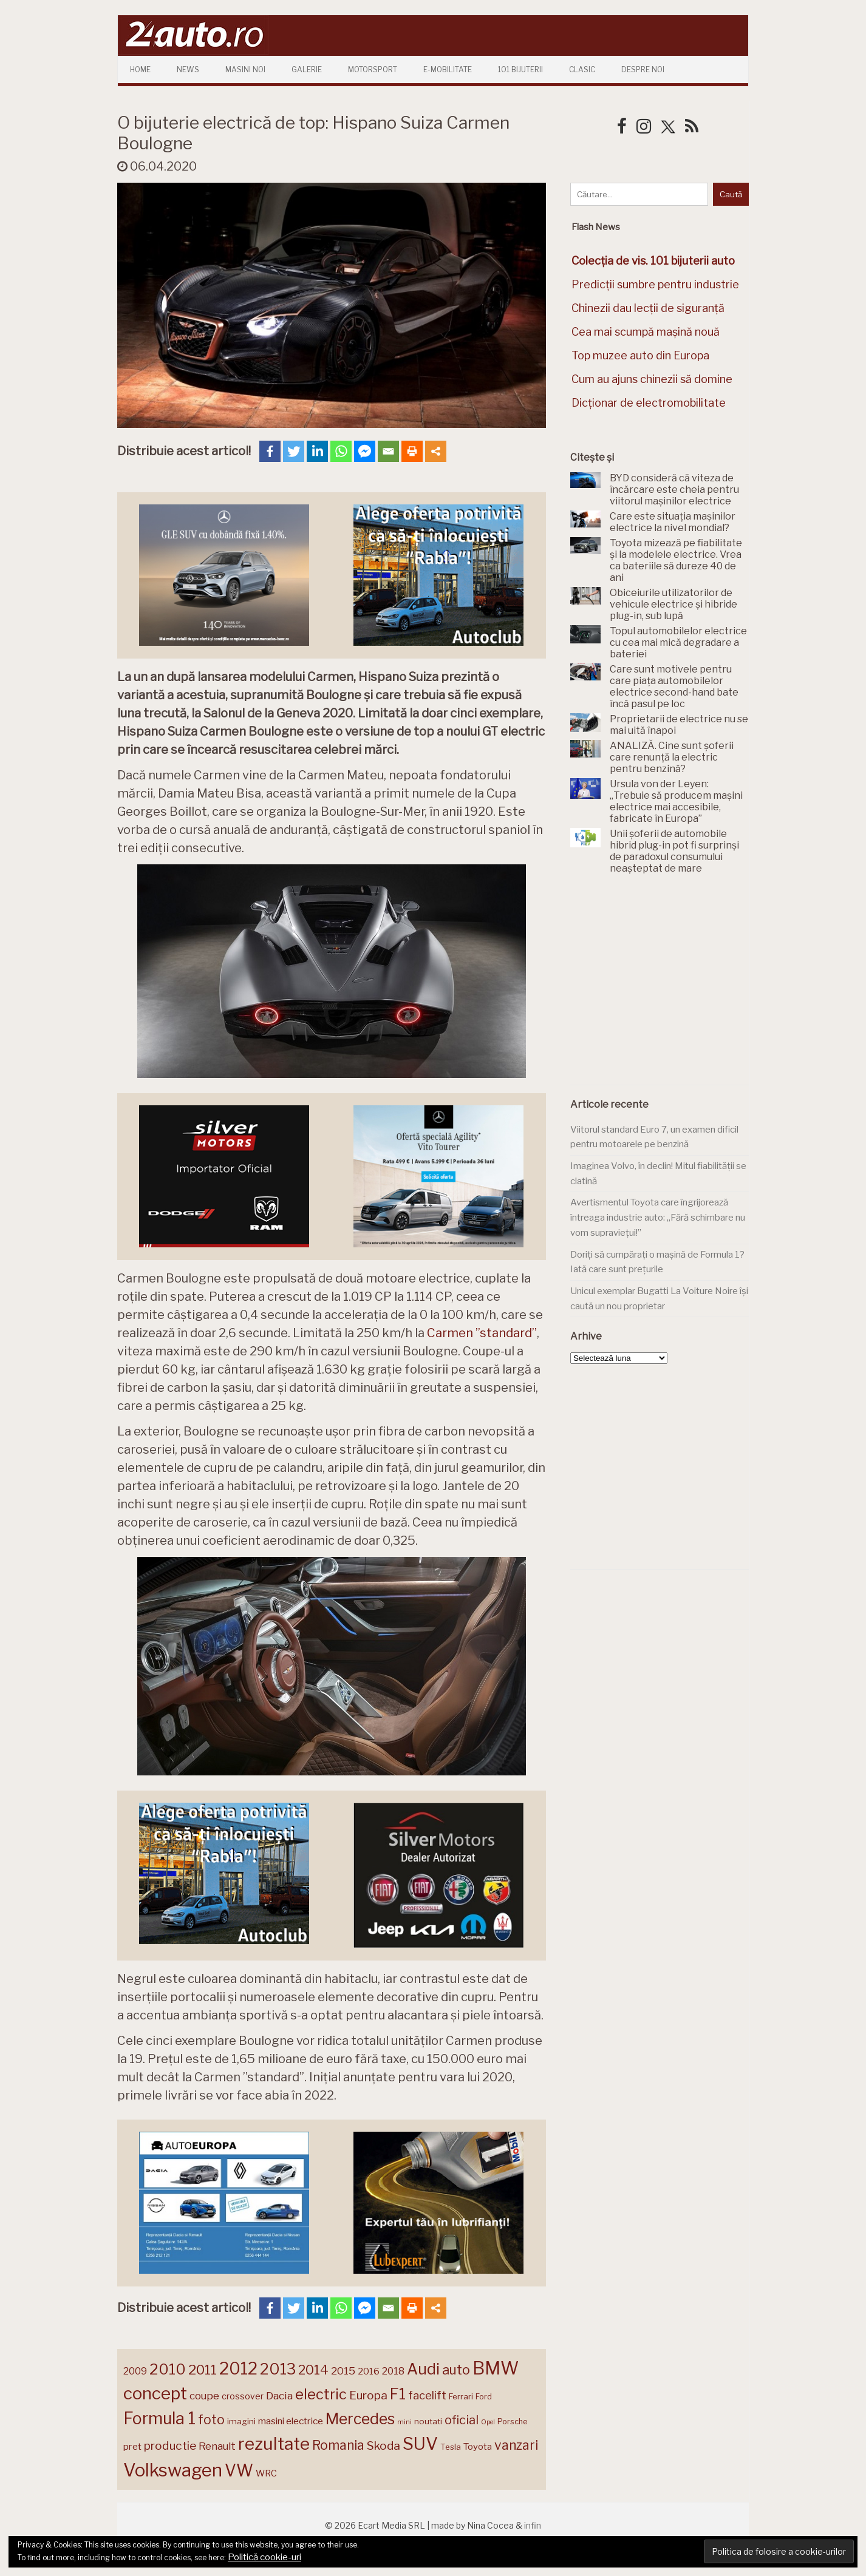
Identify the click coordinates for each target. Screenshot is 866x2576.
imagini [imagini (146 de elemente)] (241, 2421)
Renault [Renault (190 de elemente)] (217, 2446)
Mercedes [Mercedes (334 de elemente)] (360, 2419)
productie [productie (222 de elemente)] (170, 2445)
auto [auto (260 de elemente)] (456, 2370)
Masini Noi (245, 69)
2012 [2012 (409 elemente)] (238, 2369)
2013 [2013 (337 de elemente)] (278, 2369)
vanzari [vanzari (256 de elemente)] (516, 2445)
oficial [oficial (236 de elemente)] (462, 2420)
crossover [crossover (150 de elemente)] (243, 2396)
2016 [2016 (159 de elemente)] (369, 2371)
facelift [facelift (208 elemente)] (427, 2395)
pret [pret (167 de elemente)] (132, 2446)
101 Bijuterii (520, 69)
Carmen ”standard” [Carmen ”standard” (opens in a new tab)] (482, 1333)
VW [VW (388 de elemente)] (239, 2471)
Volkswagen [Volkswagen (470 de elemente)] (172, 2470)
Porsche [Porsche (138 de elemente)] (512, 2421)
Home (140, 69)
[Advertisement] (661, 986)
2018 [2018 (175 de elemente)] (393, 2371)
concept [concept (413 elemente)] (155, 2393)
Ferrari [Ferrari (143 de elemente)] (461, 2396)
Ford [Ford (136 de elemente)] (484, 2396)
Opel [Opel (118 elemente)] (488, 2422)
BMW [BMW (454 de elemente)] (495, 2368)
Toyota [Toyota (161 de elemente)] (477, 2446)
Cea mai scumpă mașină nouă (645, 331)
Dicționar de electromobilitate (648, 402)
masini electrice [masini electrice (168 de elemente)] (290, 2421)
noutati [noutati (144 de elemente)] (428, 2421)
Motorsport (372, 69)
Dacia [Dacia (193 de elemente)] (279, 2395)
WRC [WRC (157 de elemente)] (266, 2473)
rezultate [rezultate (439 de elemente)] (274, 2443)
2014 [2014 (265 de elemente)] (313, 2370)
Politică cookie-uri (264, 2557)
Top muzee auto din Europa (640, 355)
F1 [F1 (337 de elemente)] (398, 2394)
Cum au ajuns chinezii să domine (651, 379)
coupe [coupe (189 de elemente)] (204, 2396)
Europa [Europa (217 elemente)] (368, 2395)
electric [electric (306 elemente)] (321, 2394)
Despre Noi (642, 69)
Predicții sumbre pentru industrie (655, 284)
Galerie (307, 69)
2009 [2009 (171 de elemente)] (135, 2371)
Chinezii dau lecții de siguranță (648, 308)
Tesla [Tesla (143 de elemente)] (450, 2447)
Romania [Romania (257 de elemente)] (338, 2445)
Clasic (582, 69)
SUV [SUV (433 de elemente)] (420, 2443)
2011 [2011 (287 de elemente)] (202, 2369)
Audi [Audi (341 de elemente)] (423, 2369)
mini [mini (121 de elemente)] (404, 2422)
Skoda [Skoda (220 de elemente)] (383, 2446)
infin (532, 2525)
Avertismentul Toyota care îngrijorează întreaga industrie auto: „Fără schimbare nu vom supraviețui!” (657, 1217)
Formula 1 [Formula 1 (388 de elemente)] (159, 2418)
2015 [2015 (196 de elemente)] (343, 2370)
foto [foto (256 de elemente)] (211, 2419)
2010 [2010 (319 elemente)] (167, 2369)
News (188, 69)
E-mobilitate (447, 69)
